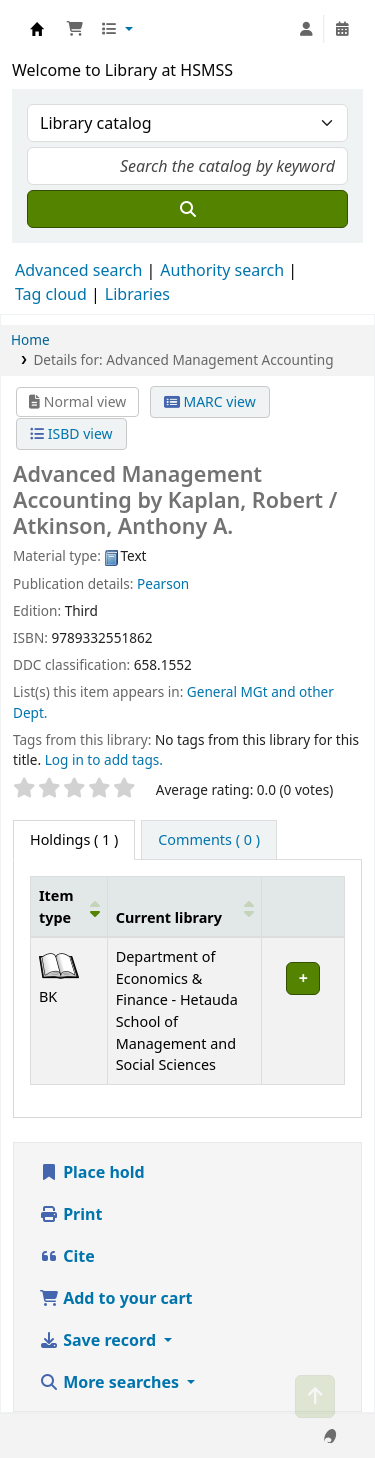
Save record (99, 1340)
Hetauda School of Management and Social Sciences (37, 29)
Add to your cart (116, 1298)
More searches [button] (111, 1382)
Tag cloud (51, 294)
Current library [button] (169, 917)
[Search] (187, 209)
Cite (67, 1256)
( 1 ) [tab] (74, 839)
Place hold (92, 1172)
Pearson (163, 583)
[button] (75, 29)
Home (30, 339)
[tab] (209, 840)
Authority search (222, 270)
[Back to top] (315, 1396)
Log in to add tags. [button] (104, 759)
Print (70, 1214)
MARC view (210, 401)
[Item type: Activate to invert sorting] (69, 906)
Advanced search (78, 270)
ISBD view (71, 433)
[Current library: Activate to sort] (184, 906)
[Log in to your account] (306, 29)
